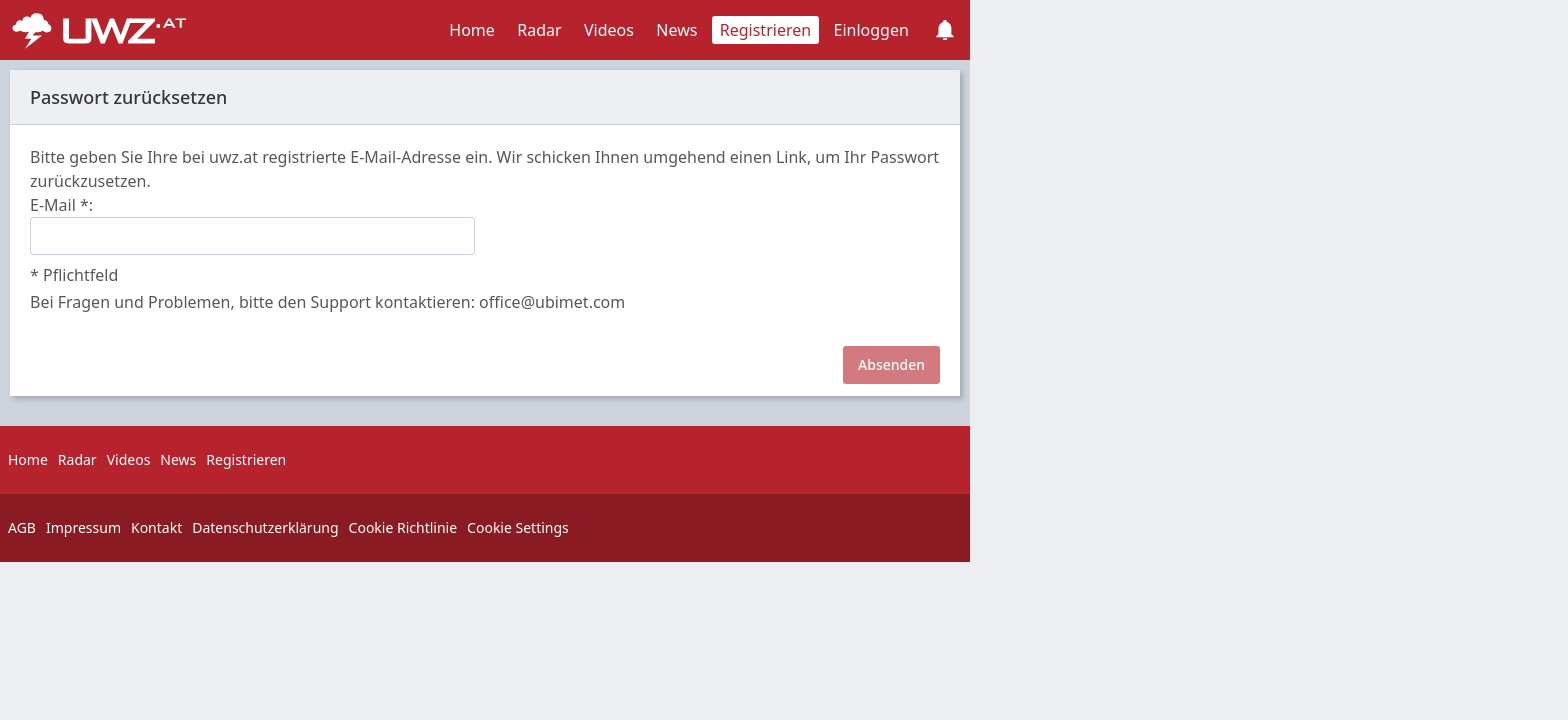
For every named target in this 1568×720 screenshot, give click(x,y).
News (676, 30)
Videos (609, 30)
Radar (539, 30)
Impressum (83, 527)
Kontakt (156, 527)
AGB (22, 527)
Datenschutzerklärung (265, 527)
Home (472, 30)
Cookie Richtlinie (403, 527)
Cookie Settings (518, 527)
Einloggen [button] (871, 30)
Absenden (891, 364)
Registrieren (765, 30)
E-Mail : (61, 205)
